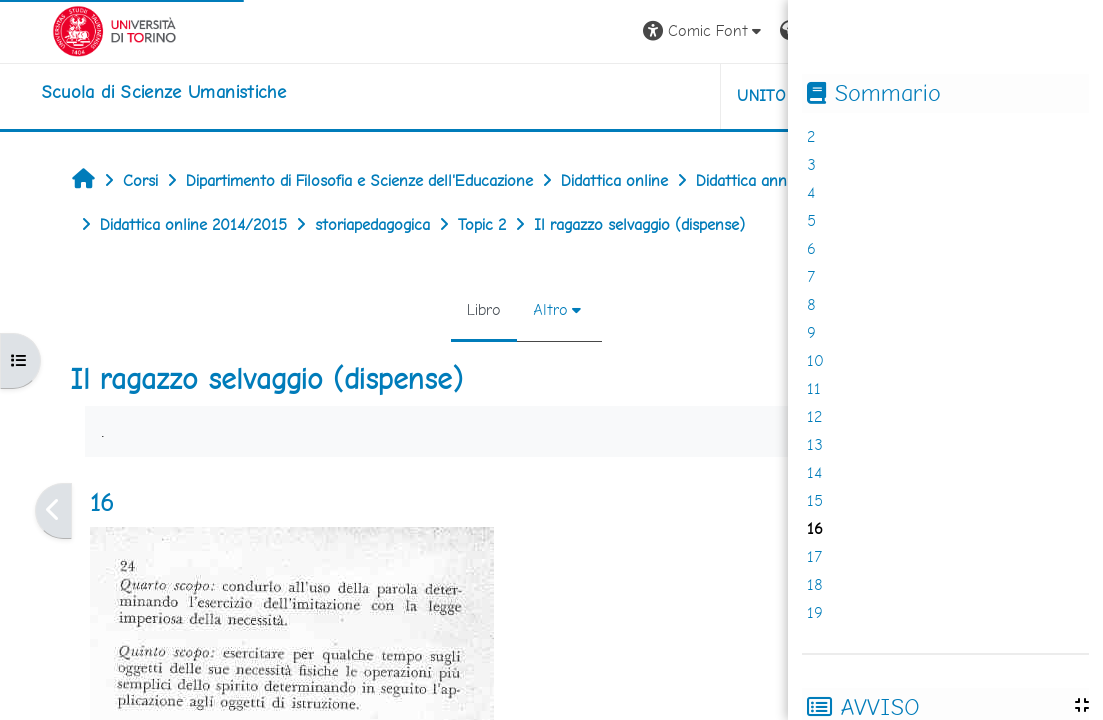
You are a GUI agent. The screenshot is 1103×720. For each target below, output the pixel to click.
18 (815, 584)
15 (815, 500)
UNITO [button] (687, 95)
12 (814, 416)
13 (815, 444)
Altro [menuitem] (494, 309)
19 (815, 612)
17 (814, 556)
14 (814, 472)
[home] (126, 92)
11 (814, 388)
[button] (629, 31)
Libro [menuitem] (428, 309)
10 (815, 360)
